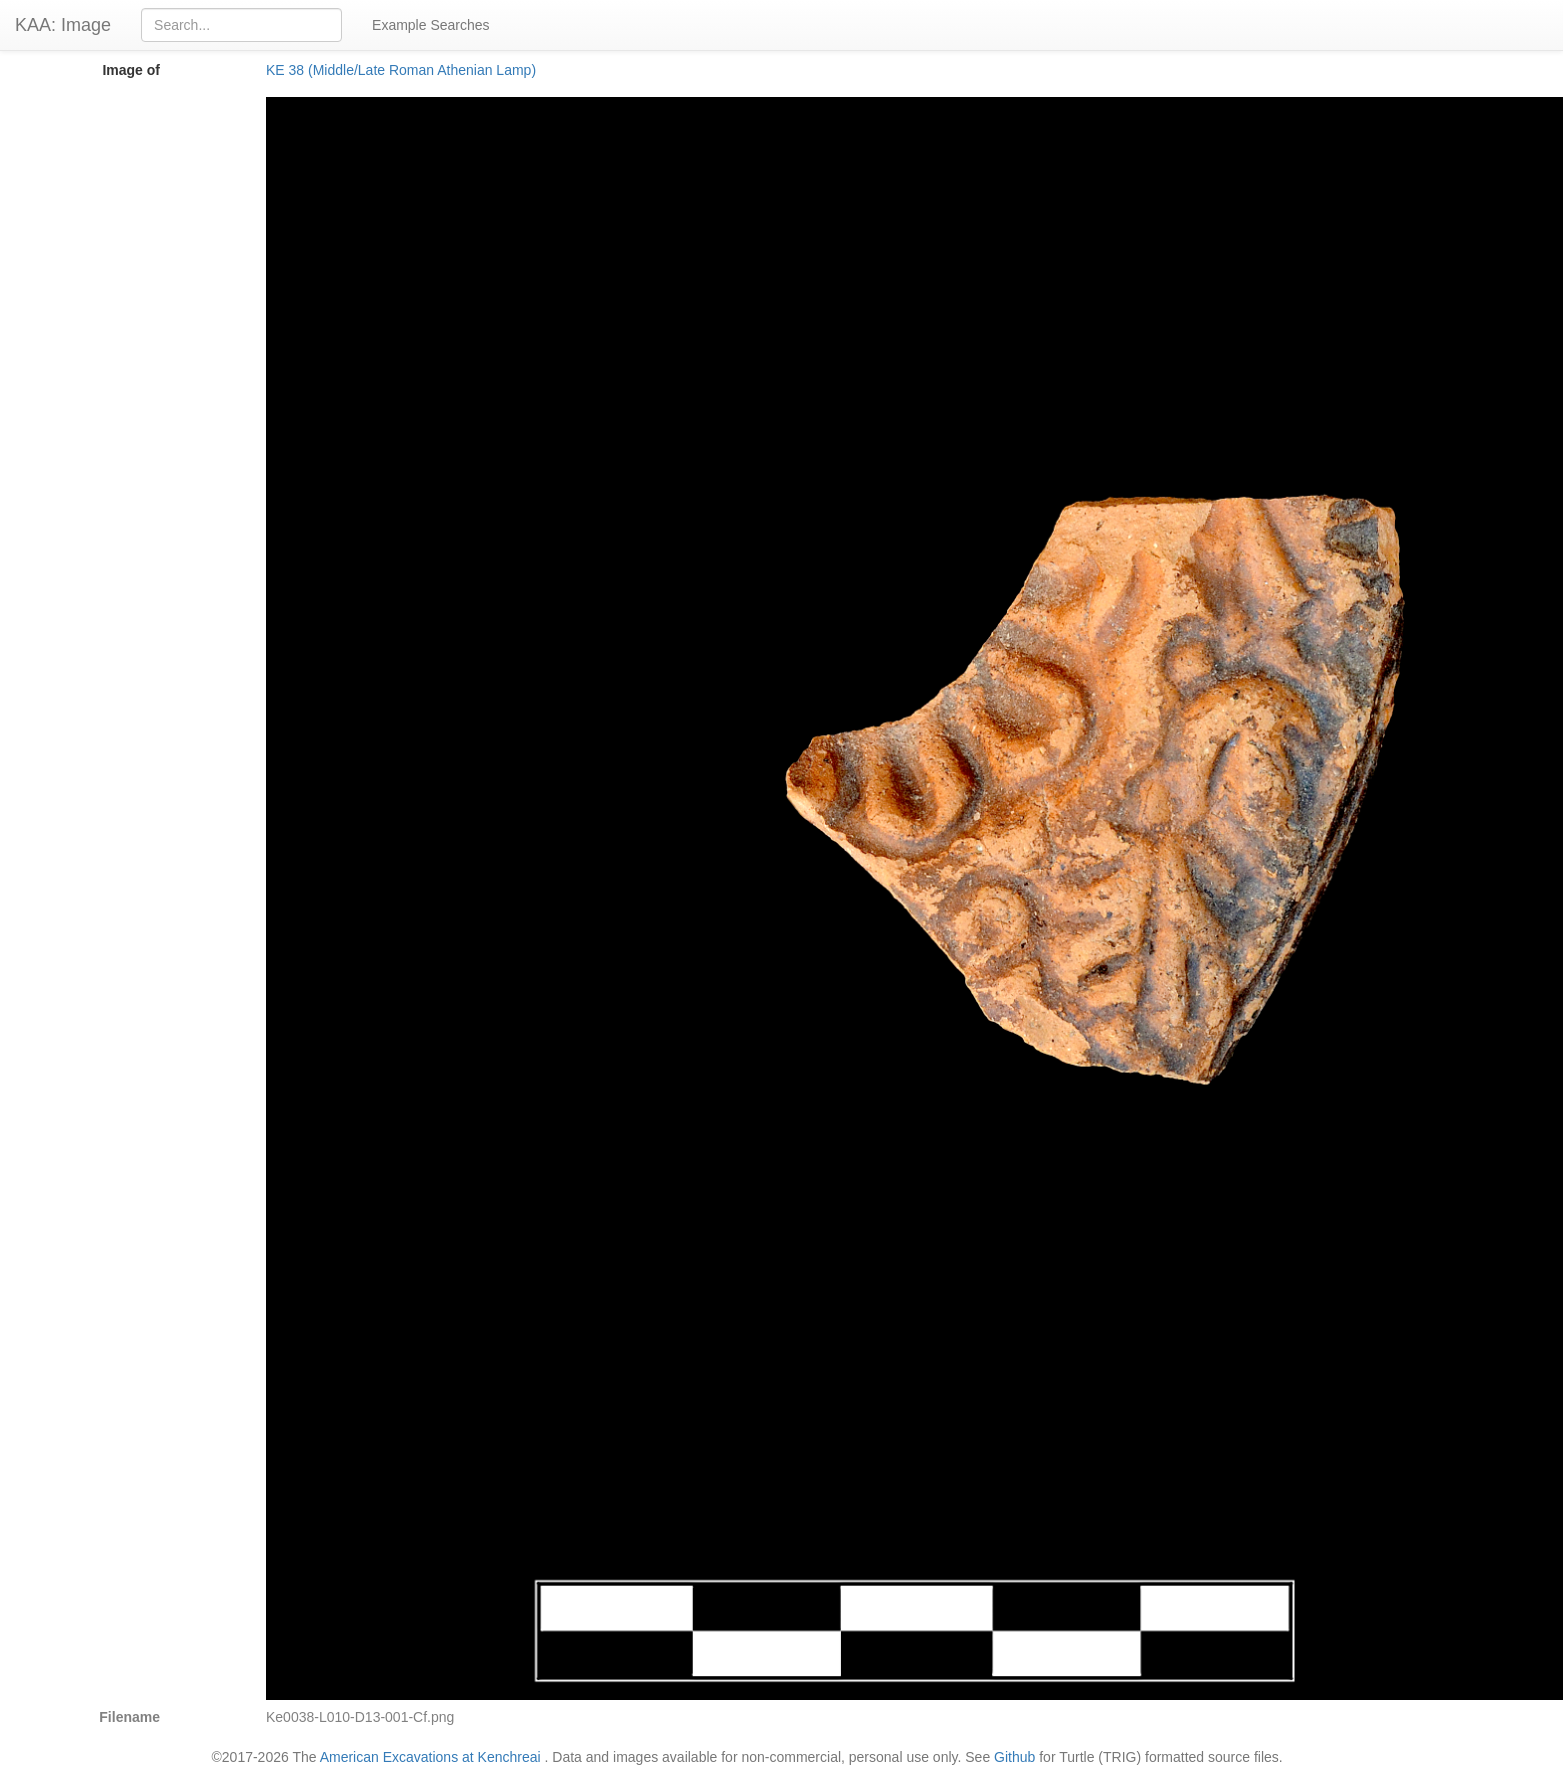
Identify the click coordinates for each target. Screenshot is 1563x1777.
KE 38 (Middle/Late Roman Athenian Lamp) (401, 70)
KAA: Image (63, 25)
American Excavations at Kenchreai (430, 1757)
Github (1014, 1757)
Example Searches (431, 25)
